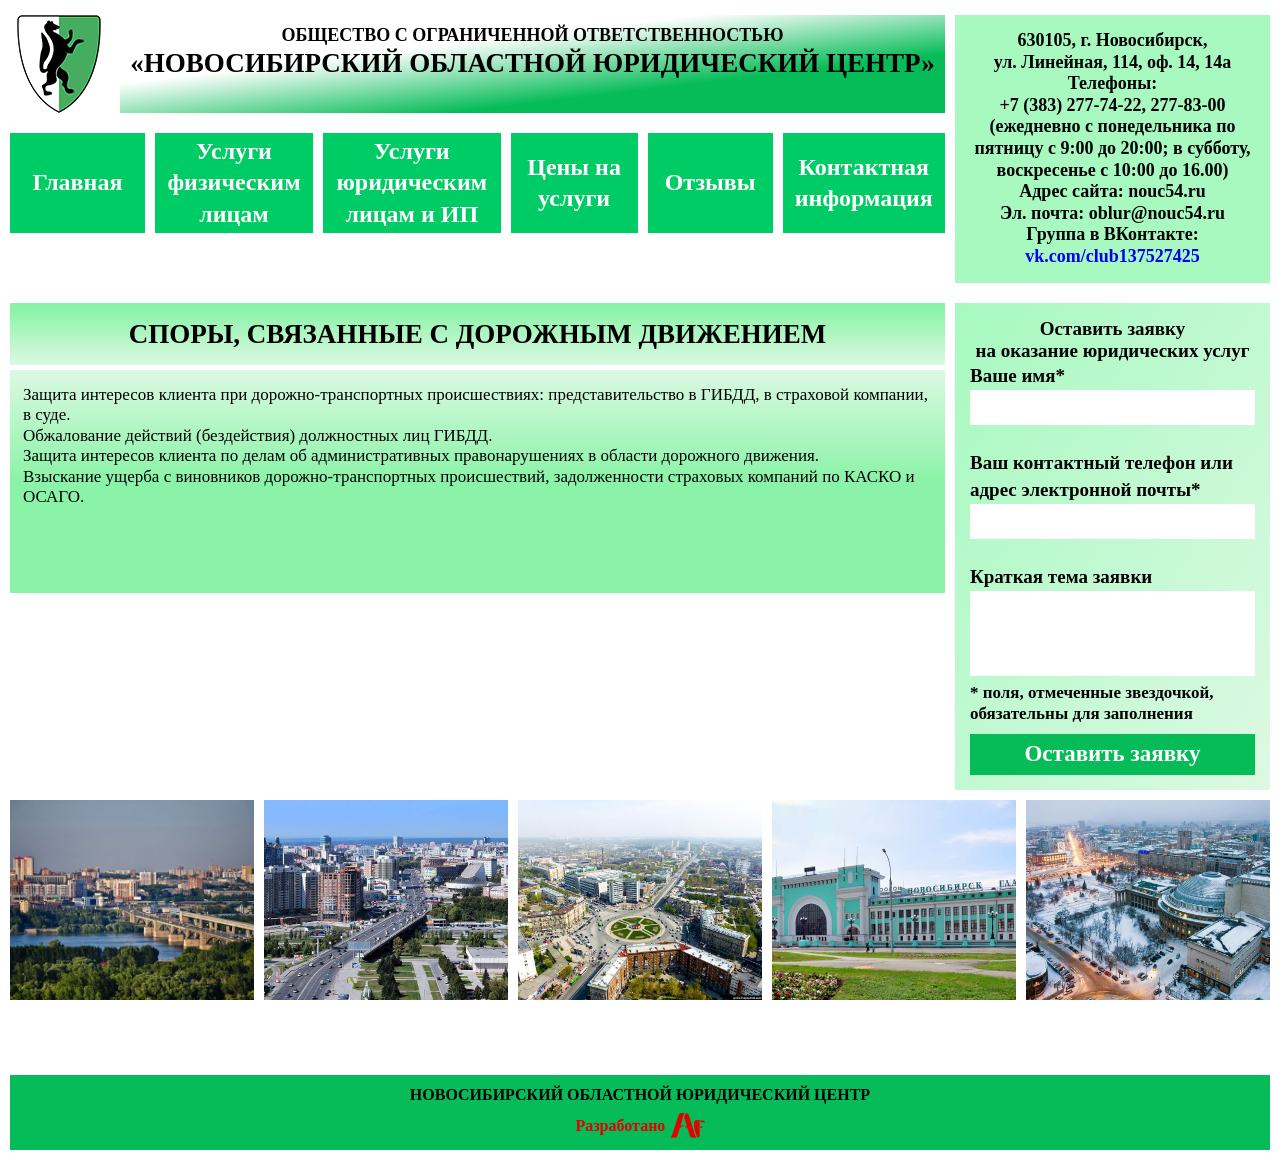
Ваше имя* (1017, 375)
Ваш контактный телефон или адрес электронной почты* (1101, 476)
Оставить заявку (1112, 753)
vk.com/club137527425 (1112, 256)
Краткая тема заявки (1061, 576)
